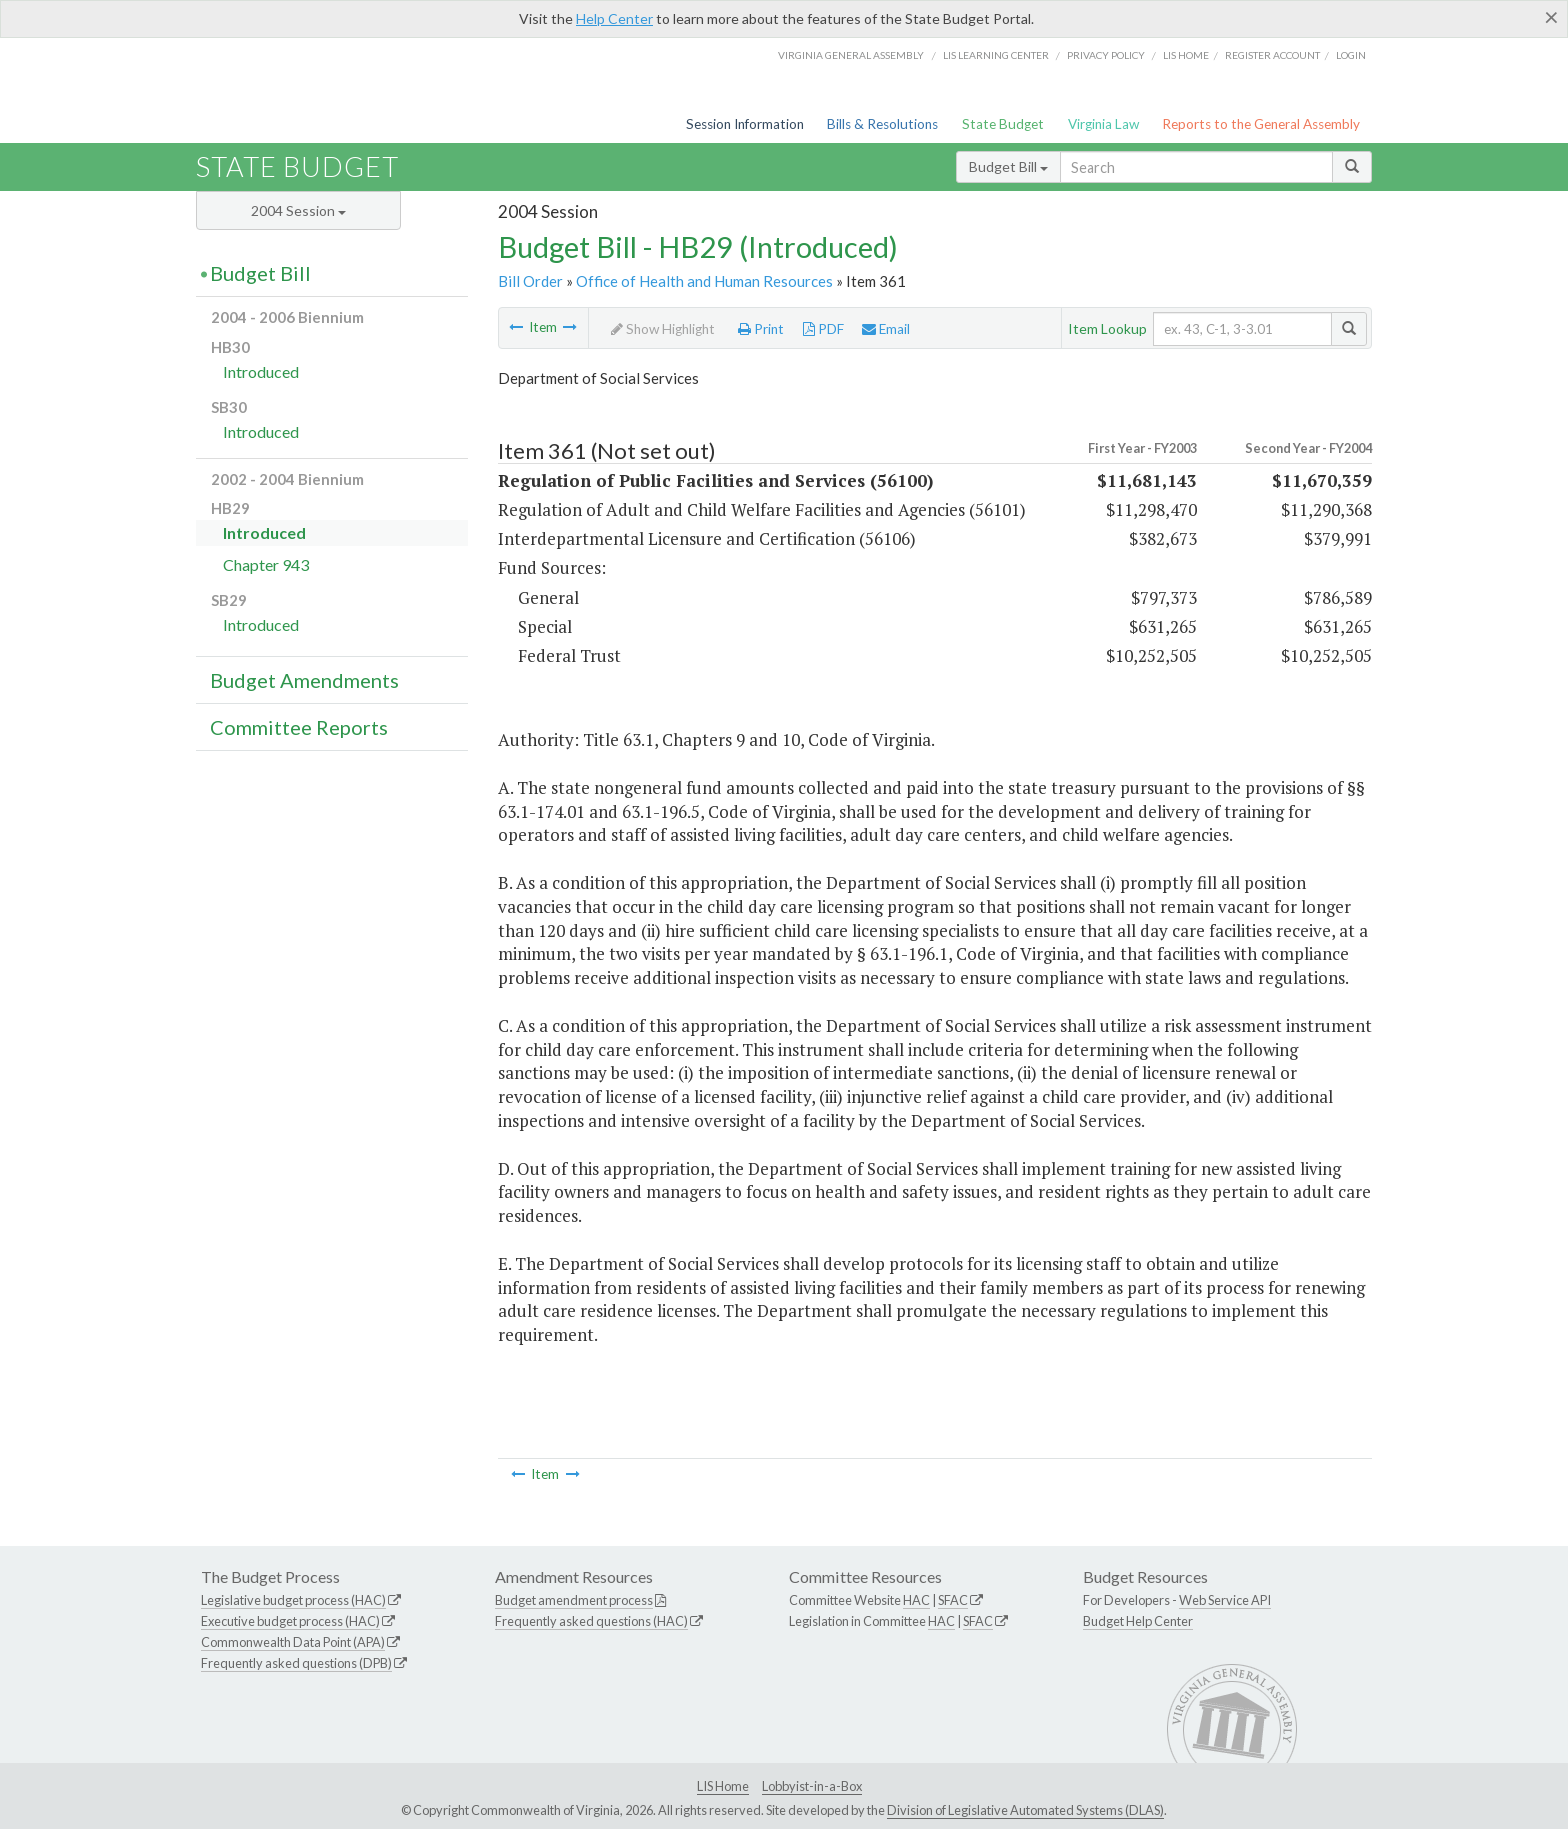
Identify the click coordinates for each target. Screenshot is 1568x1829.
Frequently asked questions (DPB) (296, 1663)
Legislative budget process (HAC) (293, 1600)
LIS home (1186, 55)
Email (886, 329)
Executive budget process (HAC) (290, 1621)
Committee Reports (299, 727)
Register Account (1272, 55)
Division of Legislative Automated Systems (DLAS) (1025, 1810)
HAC (916, 1600)
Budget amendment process (574, 1600)
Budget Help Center (1138, 1621)
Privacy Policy (1106, 55)
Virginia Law (1103, 124)
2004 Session (298, 210)
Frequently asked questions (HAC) (591, 1621)
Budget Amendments (304, 680)
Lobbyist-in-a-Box (812, 1786)
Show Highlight (663, 329)
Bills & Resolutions (882, 124)
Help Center (614, 18)
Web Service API (1225, 1600)
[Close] (1551, 17)
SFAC (953, 1600)
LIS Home (723, 1786)
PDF (823, 329)
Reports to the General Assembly (1261, 124)
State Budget (1003, 124)
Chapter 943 (266, 564)
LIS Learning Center (996, 55)
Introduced (261, 371)
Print (761, 329)
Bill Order (530, 281)
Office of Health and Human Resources (704, 281)
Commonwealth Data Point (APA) (293, 1642)
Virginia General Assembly (851, 55)
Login (1351, 55)
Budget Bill (1008, 166)
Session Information (745, 124)
